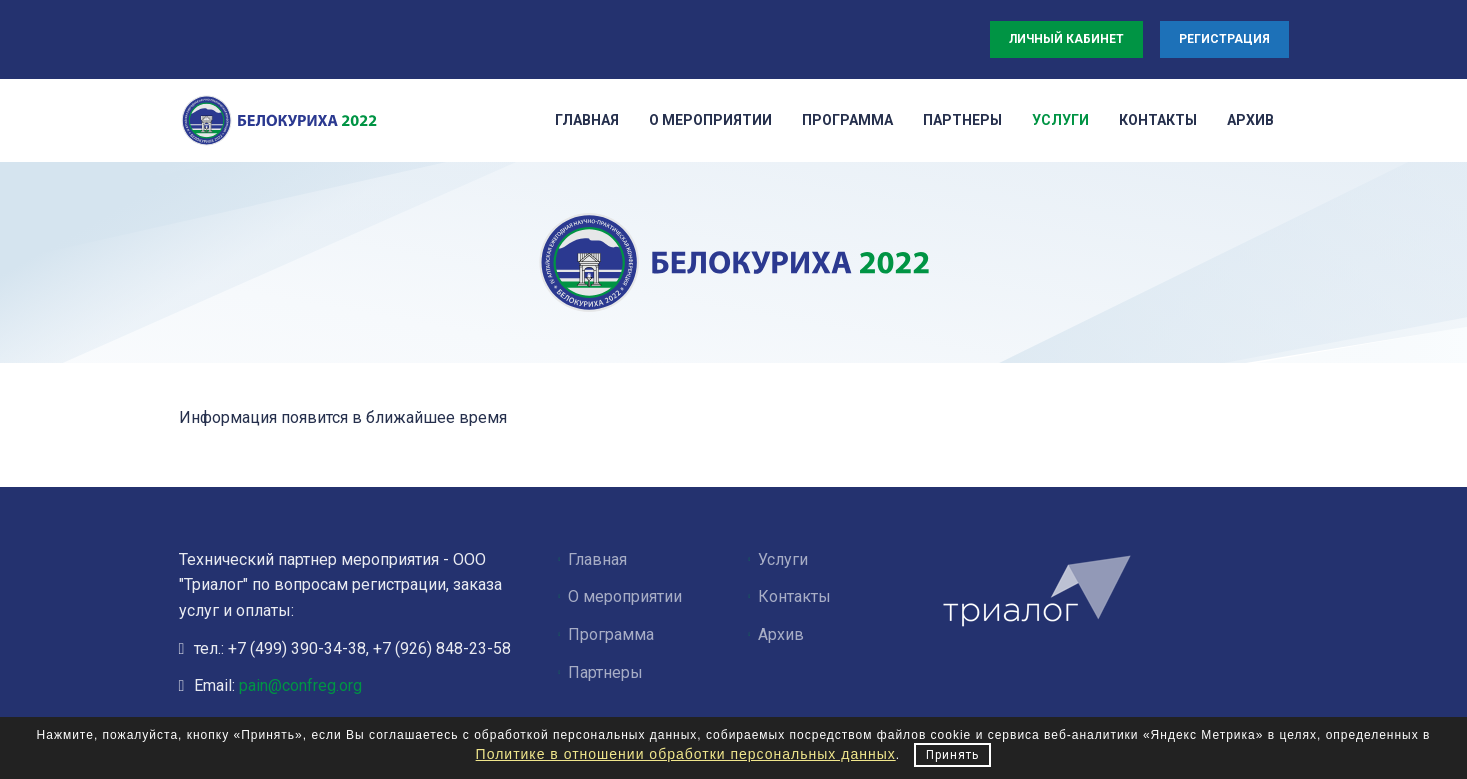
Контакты (794, 596)
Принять (952, 755)
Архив (781, 634)
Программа (611, 634)
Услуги (783, 559)
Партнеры (605, 672)
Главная (597, 559)
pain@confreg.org (300, 685)
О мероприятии (625, 596)
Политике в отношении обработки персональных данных (686, 754)
